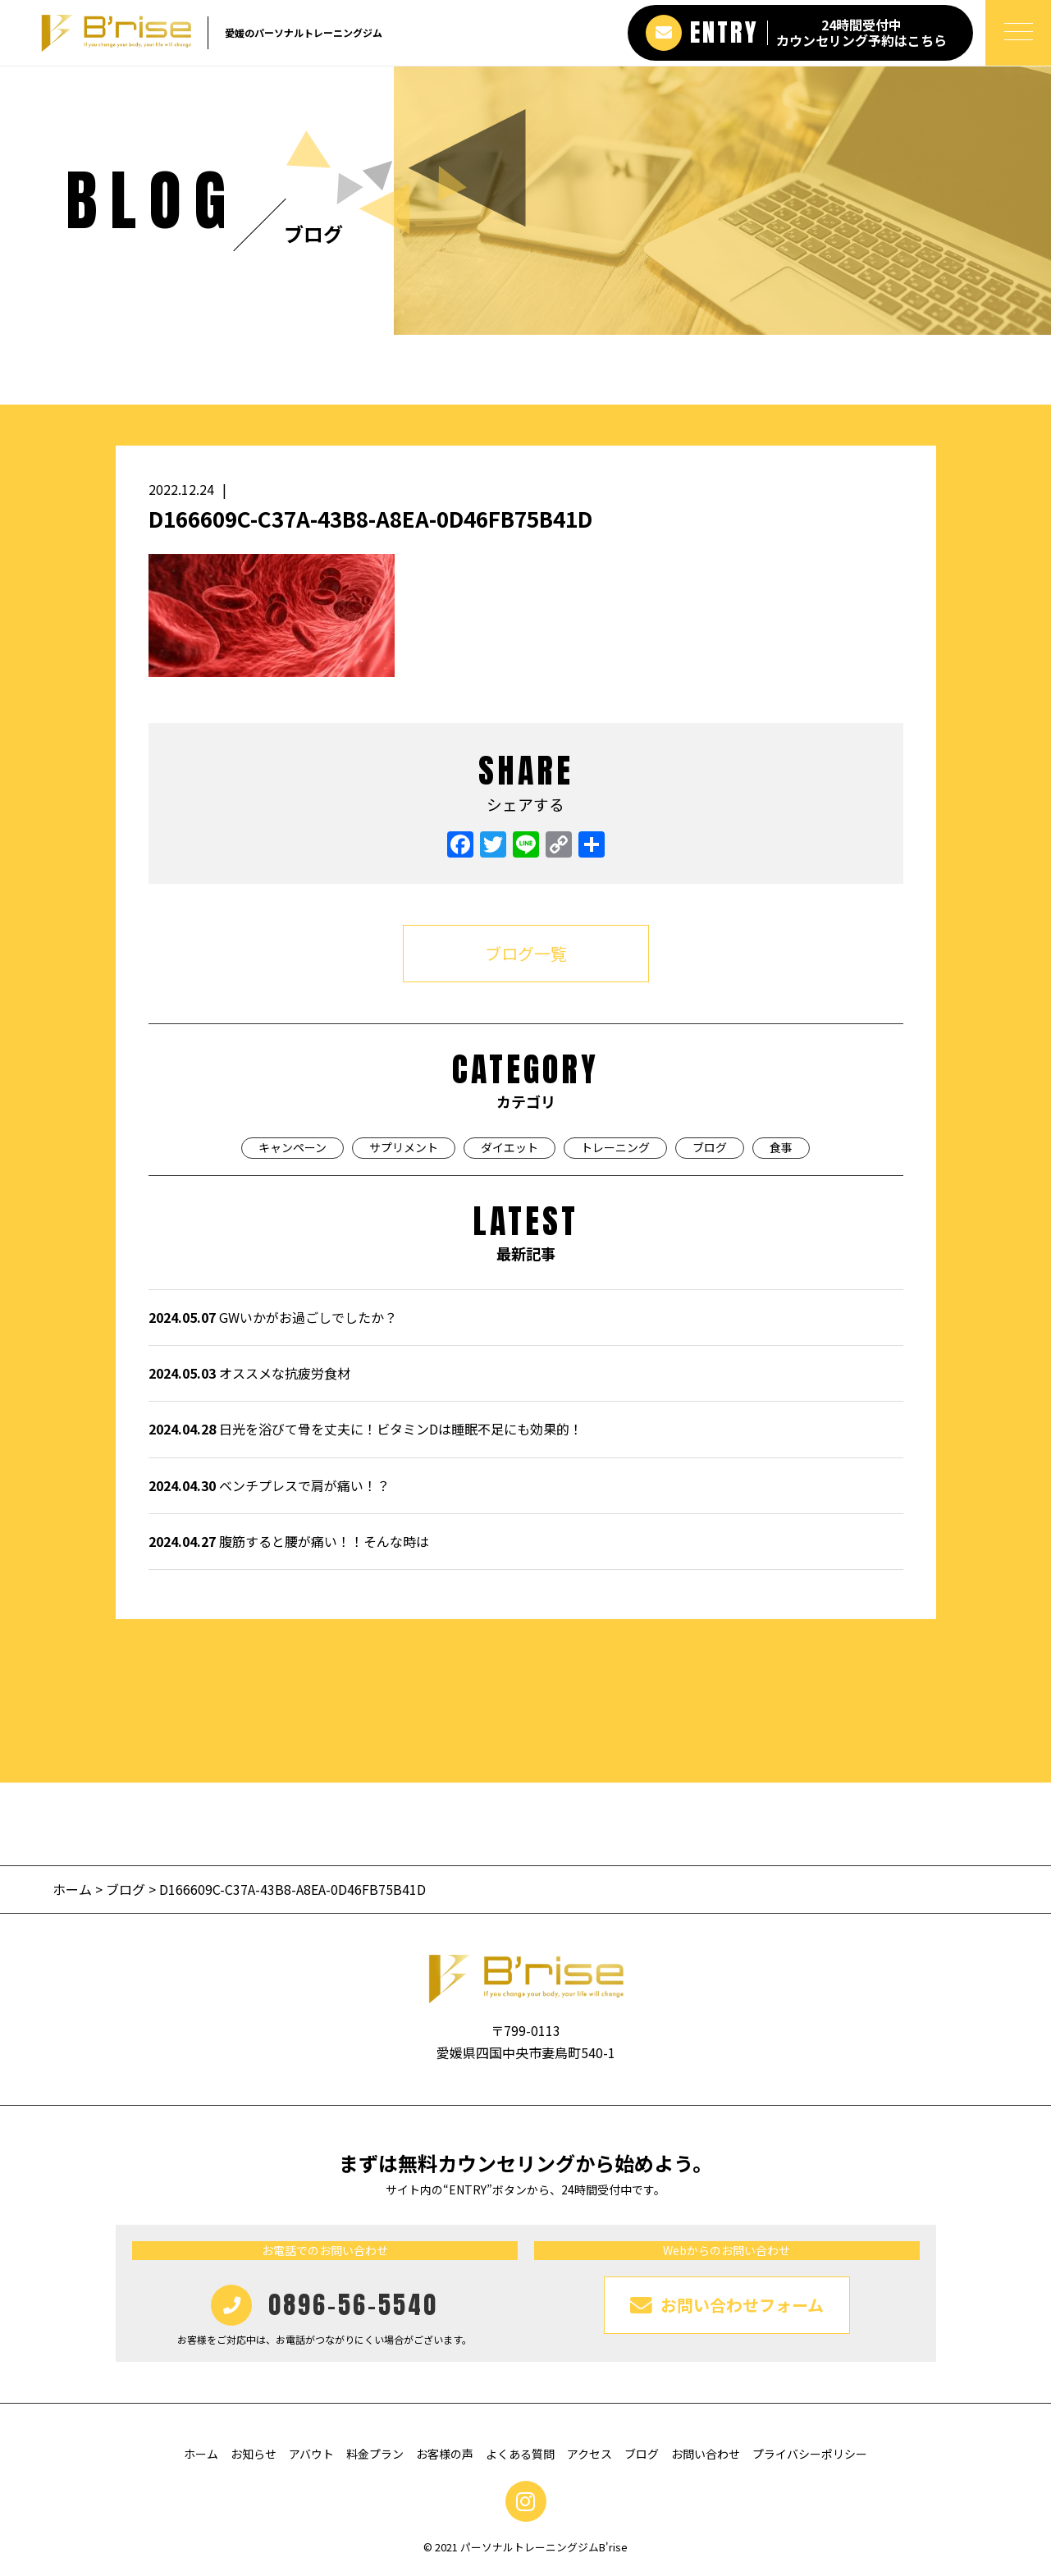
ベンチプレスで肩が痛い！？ (269, 1485)
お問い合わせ (705, 2454)
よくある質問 (520, 2454)
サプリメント (403, 1147)
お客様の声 (444, 2454)
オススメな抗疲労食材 (249, 1373)
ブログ (709, 1147)
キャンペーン (292, 1147)
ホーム (74, 1889)
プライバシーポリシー (809, 2454)
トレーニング (615, 1147)
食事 (781, 1147)
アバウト (311, 2454)
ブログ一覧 (526, 953)
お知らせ (253, 2454)
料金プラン (375, 2454)
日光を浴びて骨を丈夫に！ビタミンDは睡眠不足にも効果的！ (366, 1429)
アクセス (589, 2454)
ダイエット (509, 1147)
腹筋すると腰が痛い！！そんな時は (289, 1541)
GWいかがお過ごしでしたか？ (273, 1317)
